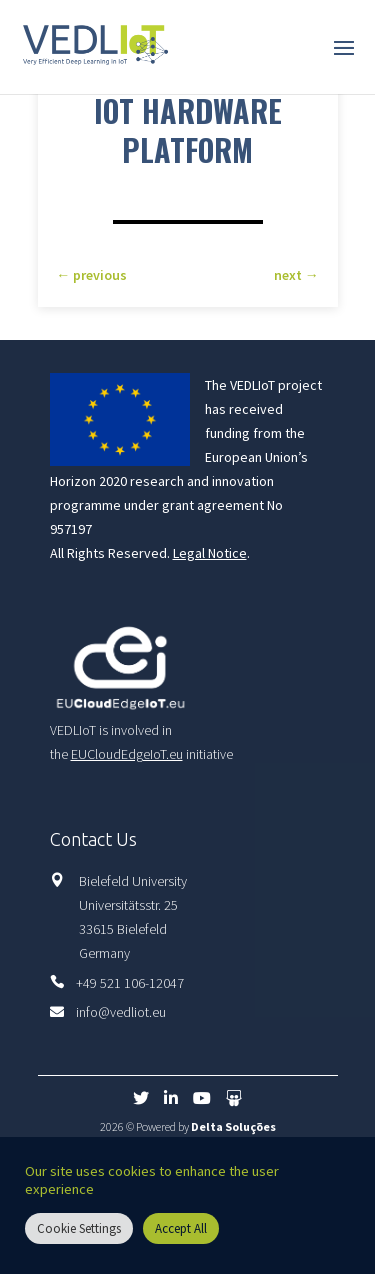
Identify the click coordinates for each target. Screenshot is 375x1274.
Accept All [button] (181, 1228)
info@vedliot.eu (121, 1012)
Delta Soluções (233, 1126)
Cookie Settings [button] (79, 1228)
